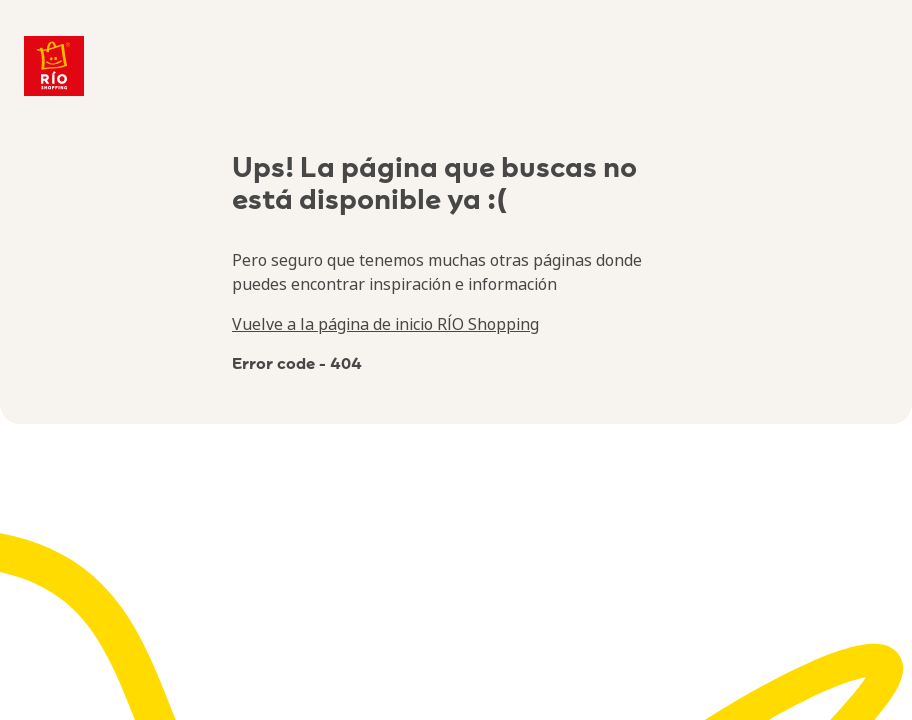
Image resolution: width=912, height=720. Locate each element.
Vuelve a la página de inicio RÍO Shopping (385, 324)
